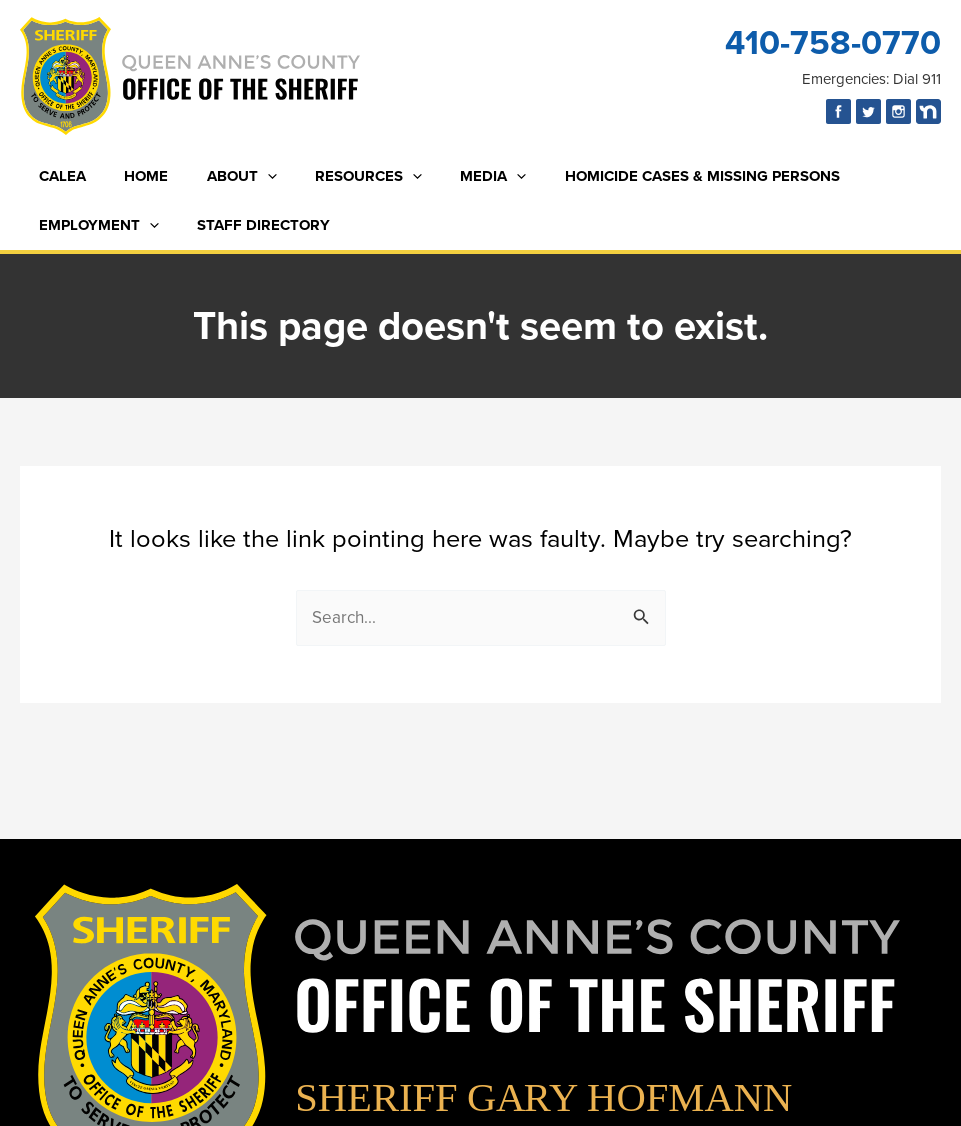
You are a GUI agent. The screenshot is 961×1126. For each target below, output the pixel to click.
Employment (95, 225)
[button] (246, 176)
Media (456, 176)
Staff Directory (251, 225)
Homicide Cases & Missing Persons (656, 176)
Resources (339, 176)
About (221, 176)
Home (134, 176)
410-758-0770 (833, 42)
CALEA (58, 176)
